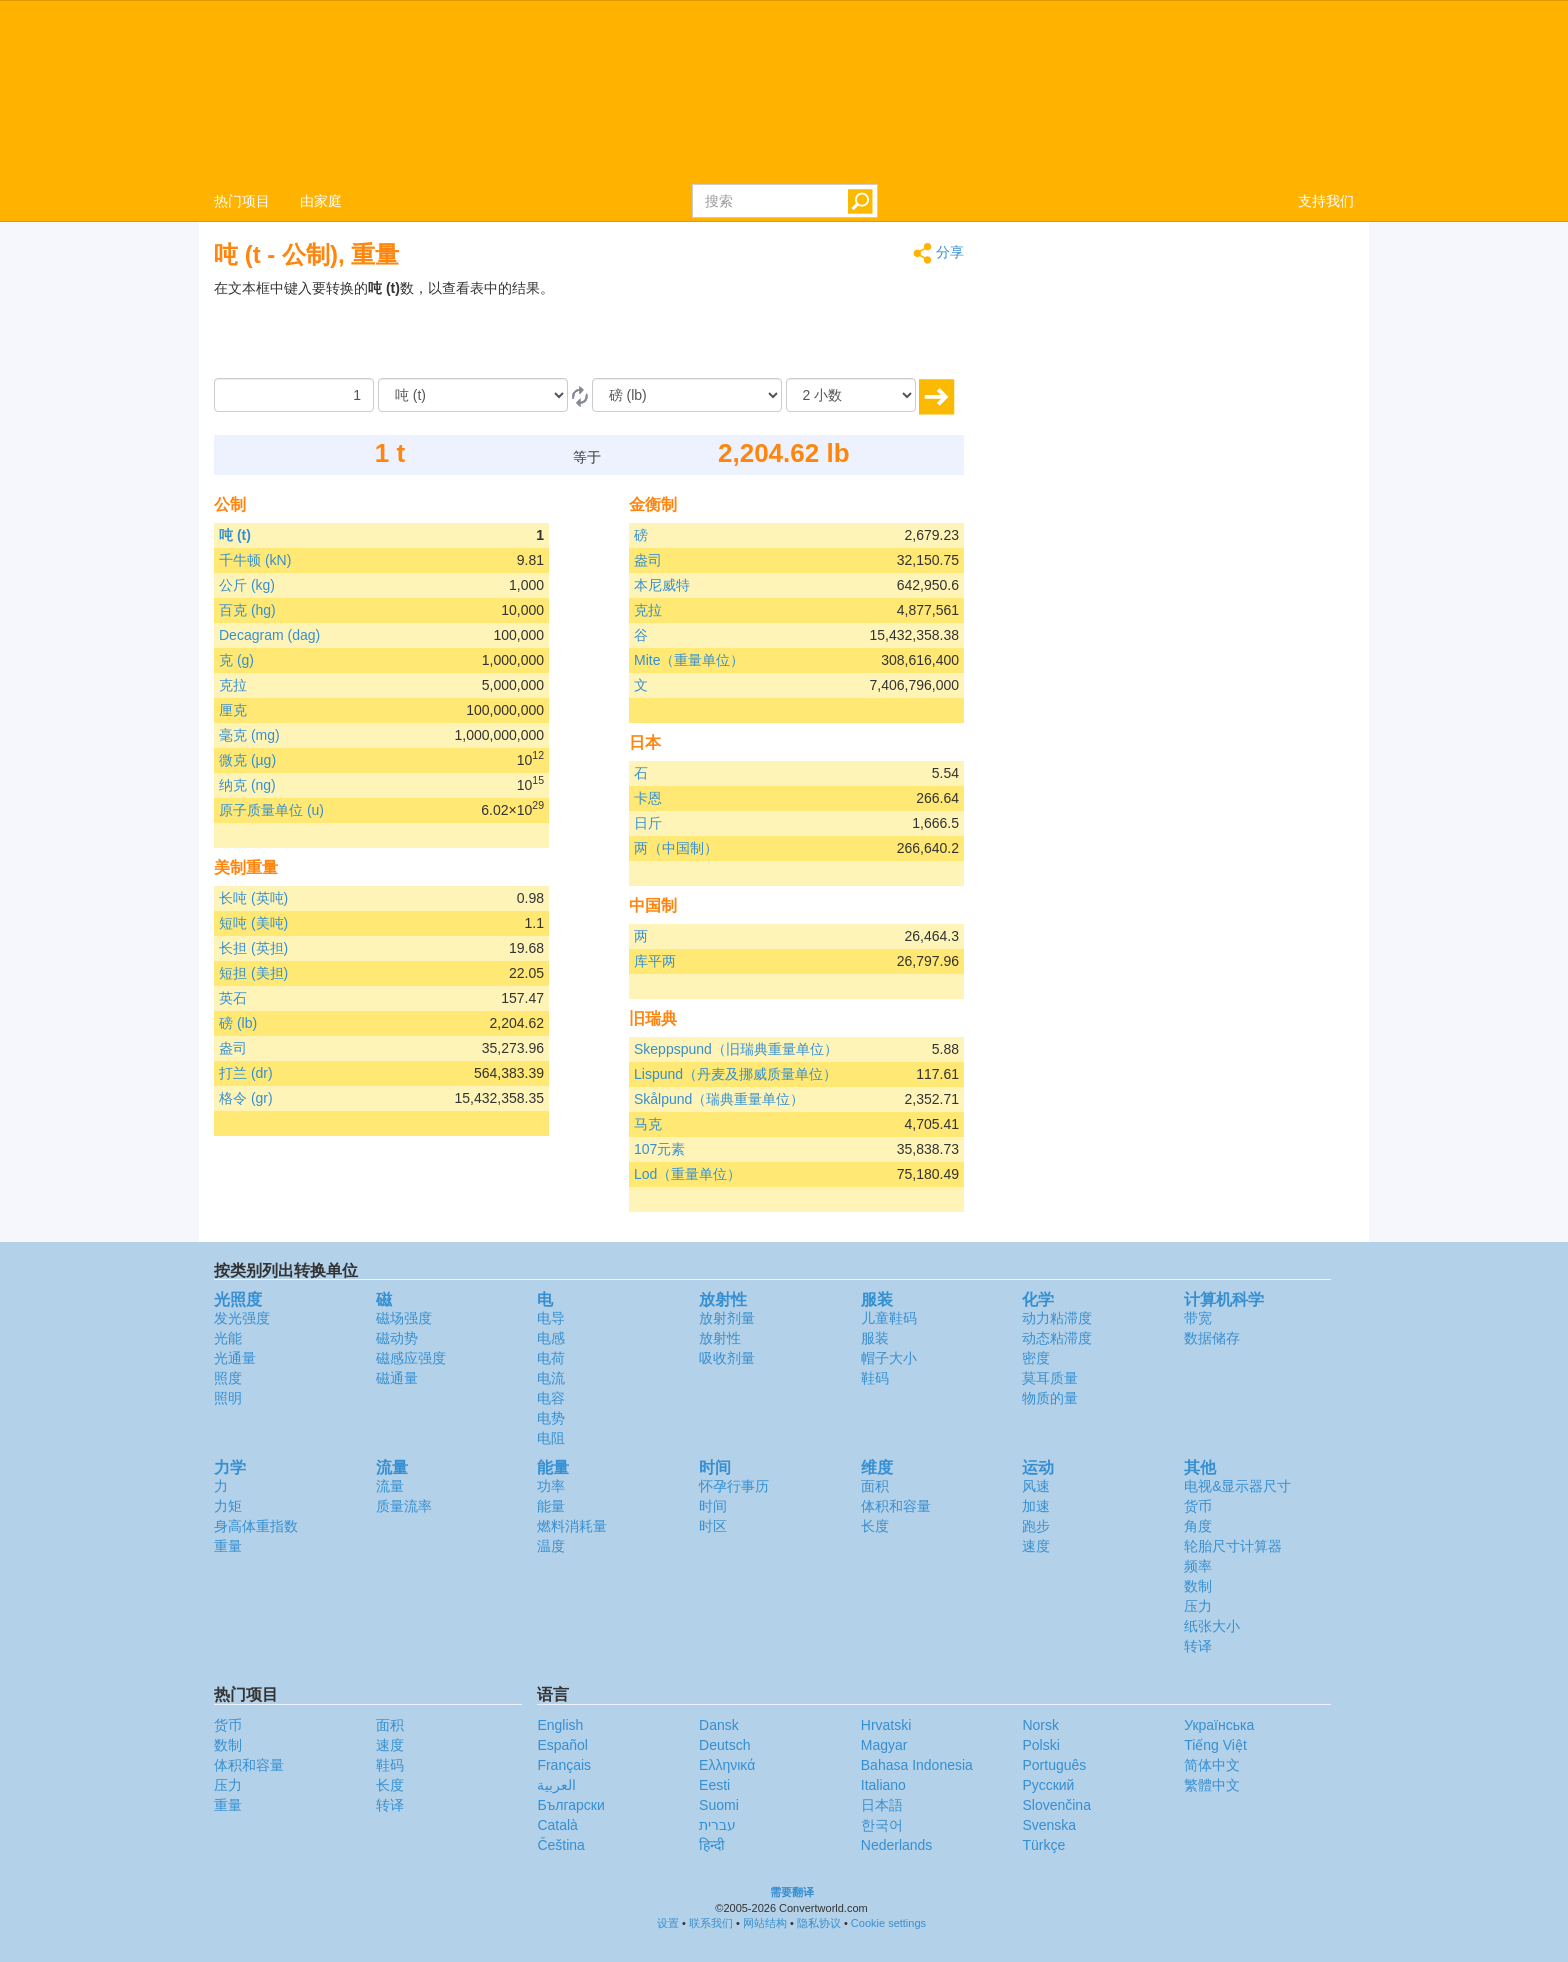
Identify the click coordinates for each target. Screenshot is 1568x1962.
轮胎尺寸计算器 (1233, 1546)
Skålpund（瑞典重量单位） (719, 1099)
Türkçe (1043, 1845)
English (560, 1725)
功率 (551, 1486)
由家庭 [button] (321, 201)
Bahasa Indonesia (917, 1765)
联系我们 (711, 1923)
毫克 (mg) (249, 735)
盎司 (233, 1048)
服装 (875, 1338)
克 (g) (236, 660)
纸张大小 (1212, 1626)
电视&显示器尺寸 (1237, 1486)
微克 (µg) (247, 760)
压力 (1198, 1606)
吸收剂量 (727, 1358)
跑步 (1036, 1526)
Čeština (560, 1845)
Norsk (1040, 1725)
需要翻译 (792, 1892)
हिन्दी (712, 1845)
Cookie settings (888, 1923)
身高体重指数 (256, 1526)
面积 (875, 1486)
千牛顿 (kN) (255, 560)
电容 (551, 1398)
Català (557, 1825)
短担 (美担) (253, 973)
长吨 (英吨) (253, 898)
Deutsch (724, 1745)
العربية (556, 1785)
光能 (228, 1338)
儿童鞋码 (889, 1318)
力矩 (228, 1506)
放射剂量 (727, 1318)
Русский (1048, 1785)
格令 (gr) (246, 1098)
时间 (713, 1506)
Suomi (719, 1805)
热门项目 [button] (242, 201)
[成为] (687, 395)
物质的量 (1050, 1398)
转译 (1198, 1646)
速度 (1036, 1546)
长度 (875, 1526)
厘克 (233, 710)
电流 (551, 1378)
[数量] (294, 395)
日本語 (882, 1805)
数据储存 (1212, 1338)
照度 (228, 1378)
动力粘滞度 (1057, 1318)
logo (784, 91)
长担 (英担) (253, 948)
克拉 (233, 685)
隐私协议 (819, 1923)
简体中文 (1212, 1765)
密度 (1036, 1358)
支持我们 (1326, 201)
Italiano (883, 1785)
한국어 (882, 1825)
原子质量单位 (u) (271, 810)
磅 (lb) (238, 1023)
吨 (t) (235, 535)
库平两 (655, 961)
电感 (551, 1338)
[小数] (851, 395)
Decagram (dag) (269, 635)
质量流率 (404, 1506)
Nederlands (897, 1845)
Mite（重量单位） (689, 660)
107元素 (659, 1149)
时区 (713, 1526)
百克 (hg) (247, 610)
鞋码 (875, 1378)
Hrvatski (886, 1725)
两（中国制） (676, 848)
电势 (551, 1418)
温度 (551, 1546)
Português (1054, 1765)
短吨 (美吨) (253, 923)
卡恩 (648, 798)
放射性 (720, 1338)
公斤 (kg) (247, 585)
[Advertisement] (839, 328)
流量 (390, 1486)
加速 (1036, 1506)
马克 (648, 1124)
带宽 (1198, 1318)
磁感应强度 (411, 1358)
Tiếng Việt (1215, 1745)
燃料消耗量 (572, 1526)
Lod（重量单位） (687, 1174)
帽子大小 (889, 1358)
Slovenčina (1056, 1805)
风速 (1036, 1486)
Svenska (1049, 1825)
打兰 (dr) (246, 1073)
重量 (228, 1546)
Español (562, 1745)
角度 (1198, 1526)
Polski (1040, 1745)
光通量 (235, 1358)
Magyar (884, 1745)
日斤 (648, 823)
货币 (1198, 1506)
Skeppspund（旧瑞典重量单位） (736, 1049)
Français (564, 1765)
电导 (551, 1318)
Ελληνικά (727, 1765)
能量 (551, 1506)
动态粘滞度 (1057, 1338)
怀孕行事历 (734, 1486)
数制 (1198, 1586)
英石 (233, 998)
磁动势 (397, 1338)
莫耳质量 (1050, 1378)
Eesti (714, 1785)
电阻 (551, 1438)
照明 (228, 1398)
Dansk (719, 1725)
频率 (1198, 1566)
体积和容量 (896, 1506)
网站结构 (765, 1923)
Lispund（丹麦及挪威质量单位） (735, 1074)
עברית (717, 1825)
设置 (668, 1923)
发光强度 (242, 1318)
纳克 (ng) (247, 785)
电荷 (551, 1358)
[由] (473, 395)
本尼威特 (662, 585)
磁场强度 (404, 1318)
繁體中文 (1212, 1785)
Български (570, 1805)
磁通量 (397, 1378)
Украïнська (1219, 1725)
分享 (938, 253)
